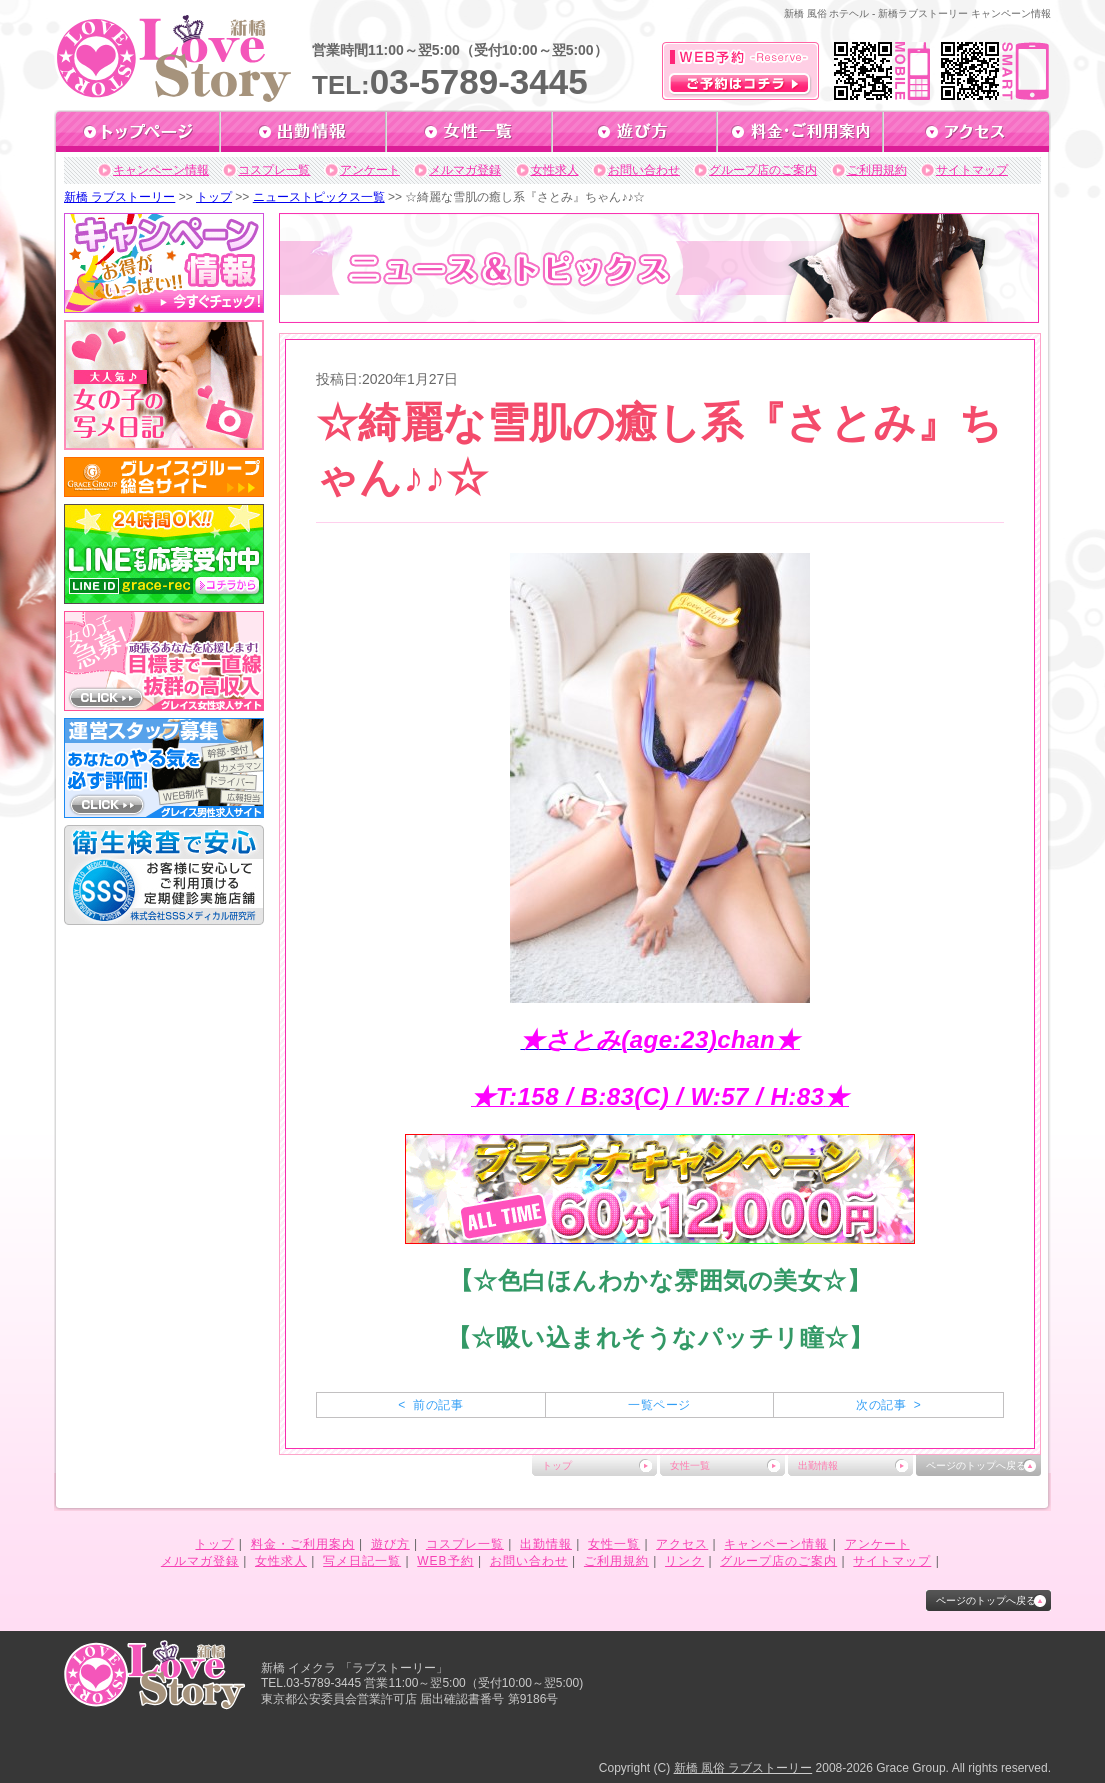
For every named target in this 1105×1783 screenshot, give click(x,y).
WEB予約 (445, 1561)
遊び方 (390, 1544)
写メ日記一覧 (362, 1561)
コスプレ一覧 (274, 170)
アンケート (370, 170)
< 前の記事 (430, 1405)
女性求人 (555, 170)
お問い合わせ (644, 170)
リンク (684, 1561)
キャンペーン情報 (161, 170)
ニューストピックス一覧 (319, 197)
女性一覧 (690, 1465)
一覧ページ (659, 1405)
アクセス (682, 1544)
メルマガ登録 (465, 170)
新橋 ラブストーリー (119, 197)
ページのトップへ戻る (976, 1465)
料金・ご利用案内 (303, 1544)
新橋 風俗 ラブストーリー (743, 1768)
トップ (214, 197)
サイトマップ (972, 170)
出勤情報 (818, 1465)
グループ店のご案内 (763, 170)
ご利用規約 (877, 170)
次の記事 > (888, 1405)
